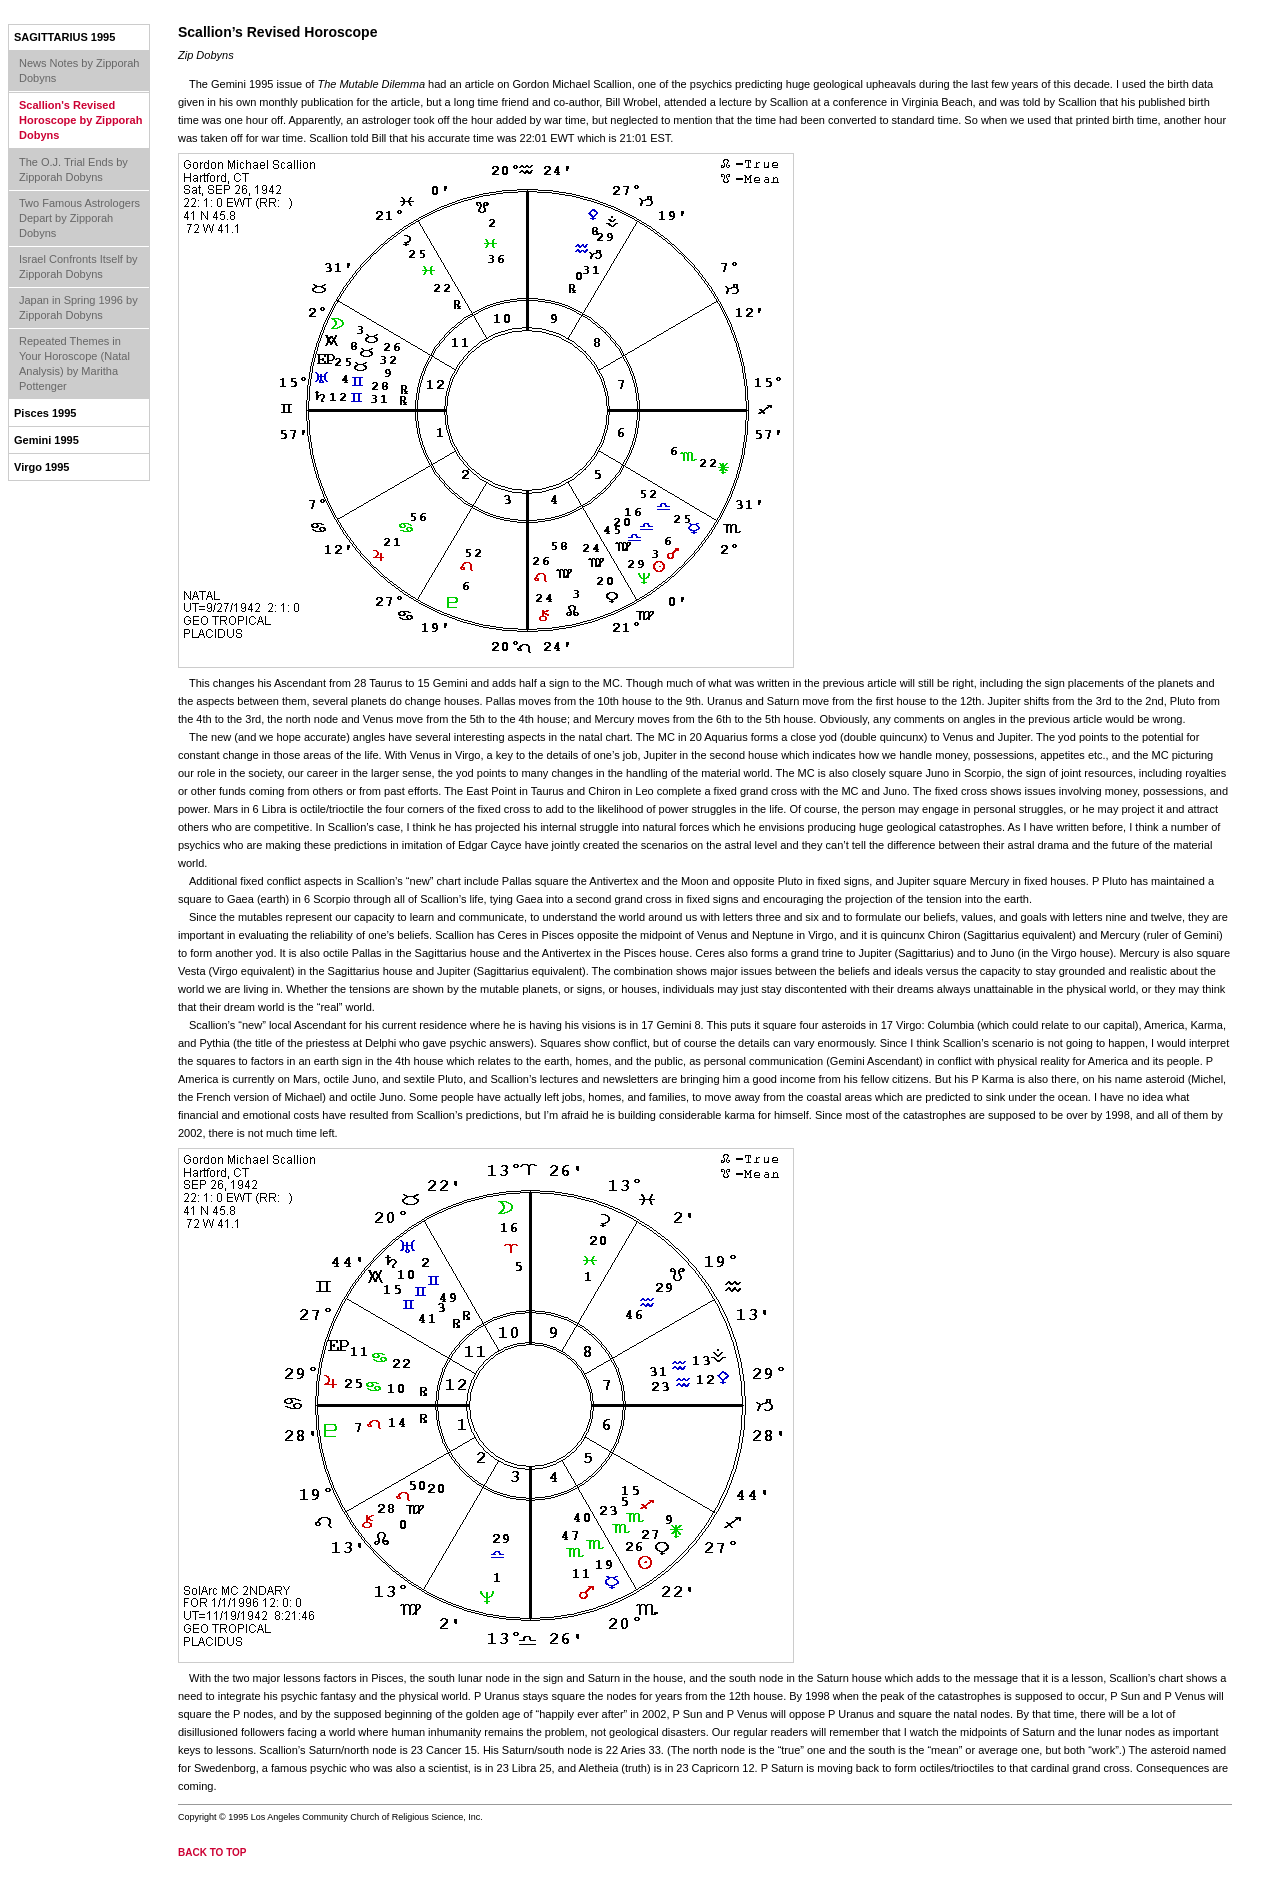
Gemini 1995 (46, 440)
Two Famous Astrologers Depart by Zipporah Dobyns (79, 218)
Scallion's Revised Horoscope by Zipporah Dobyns (80, 120)
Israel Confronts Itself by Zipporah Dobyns (78, 266)
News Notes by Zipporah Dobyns (79, 70)
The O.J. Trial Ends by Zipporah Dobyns (73, 169)
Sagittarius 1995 (64, 37)
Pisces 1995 (45, 413)
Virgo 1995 (41, 467)
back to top (212, 1852)
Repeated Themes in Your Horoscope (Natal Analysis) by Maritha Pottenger (74, 363)
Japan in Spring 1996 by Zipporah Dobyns (78, 307)
